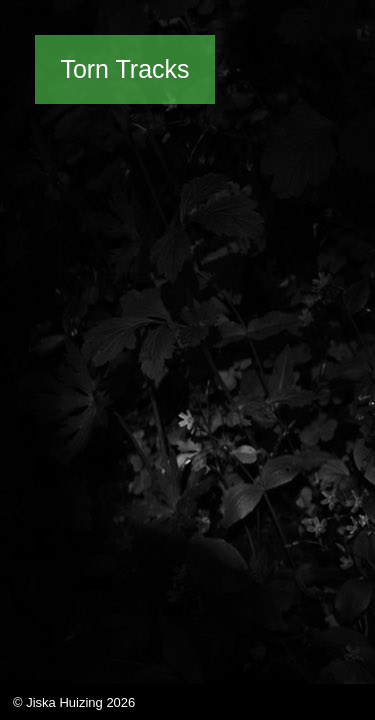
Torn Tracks (124, 69)
